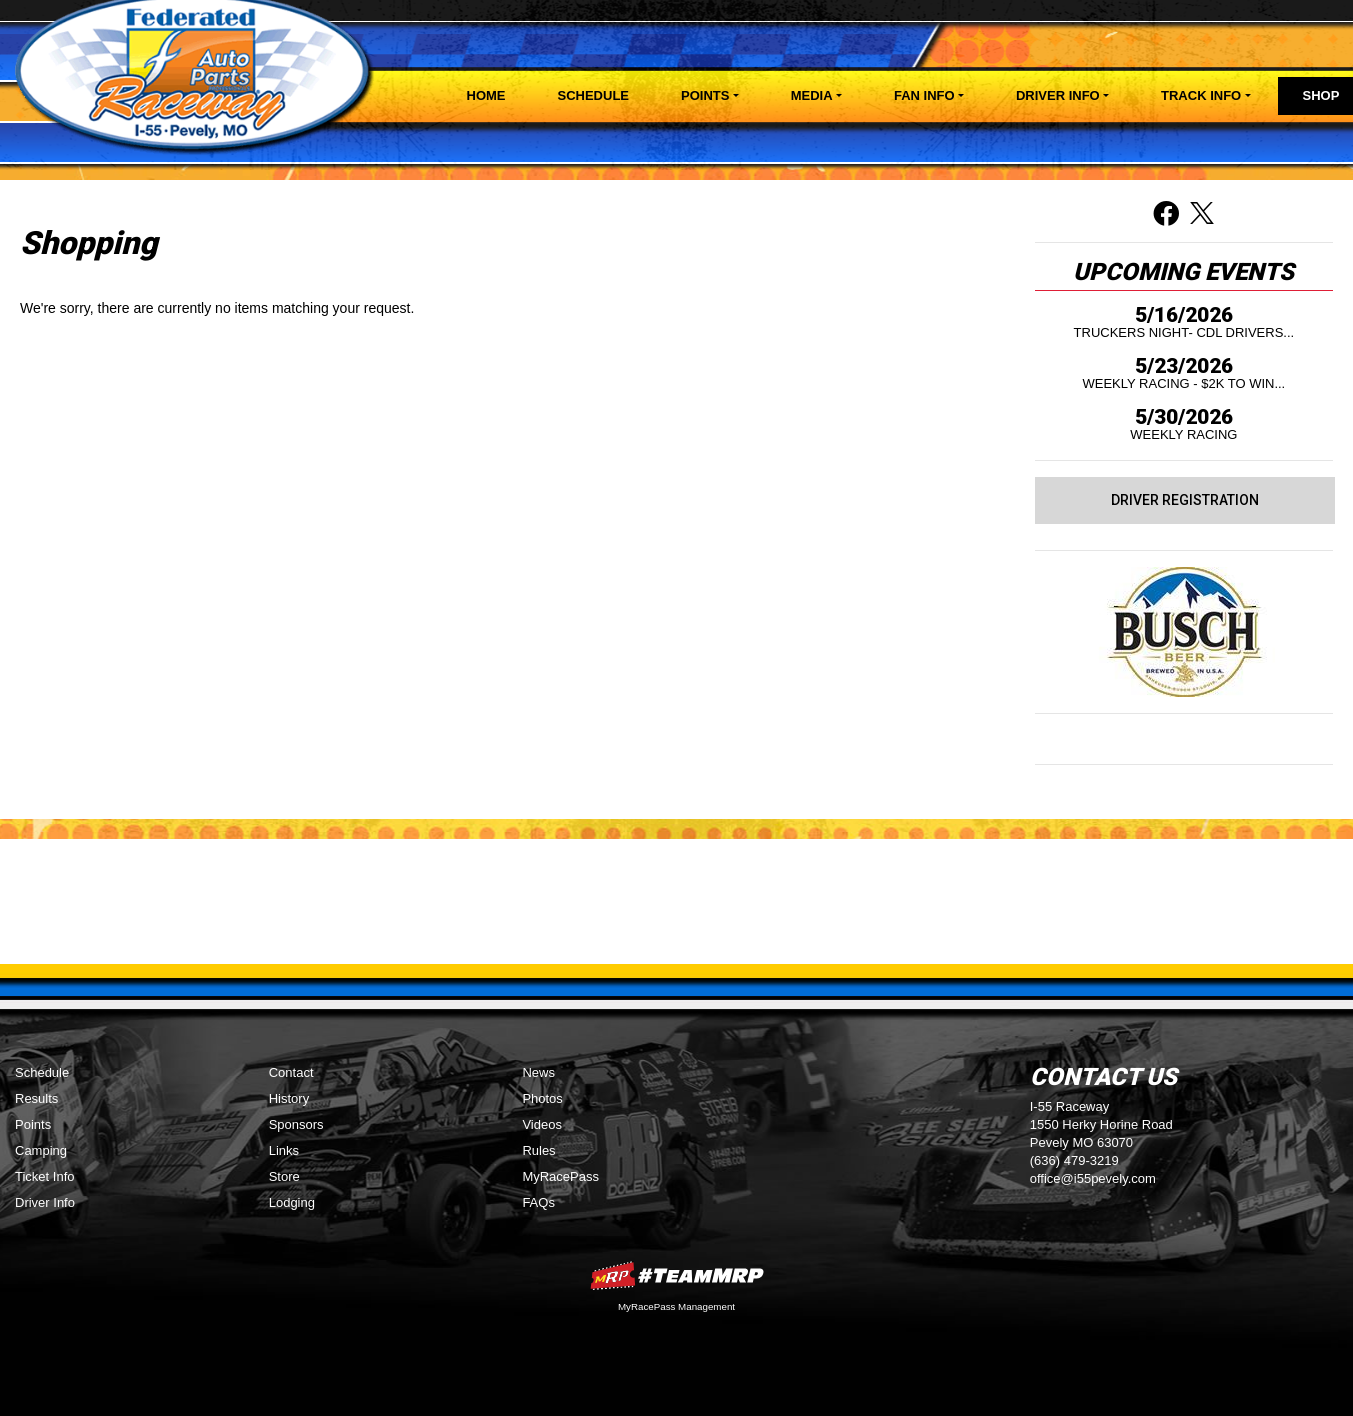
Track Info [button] (1201, 95)
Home (486, 95)
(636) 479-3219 (1074, 1160)
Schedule (594, 95)
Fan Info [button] (924, 95)
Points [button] (705, 95)
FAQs (538, 1202)
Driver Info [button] (1058, 95)
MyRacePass (560, 1176)
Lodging (292, 1202)
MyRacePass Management (676, 1306)
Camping (41, 1150)
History (289, 1098)
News (538, 1072)
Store (284, 1176)
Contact (291, 1072)
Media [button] (812, 95)
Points (33, 1124)
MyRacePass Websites (677, 1275)
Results (36, 1098)
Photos (542, 1098)
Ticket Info (44, 1176)
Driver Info (45, 1202)
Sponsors (296, 1124)
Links (284, 1150)
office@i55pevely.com (1093, 1178)
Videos (542, 1124)
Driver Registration (1185, 500)
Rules (538, 1150)
